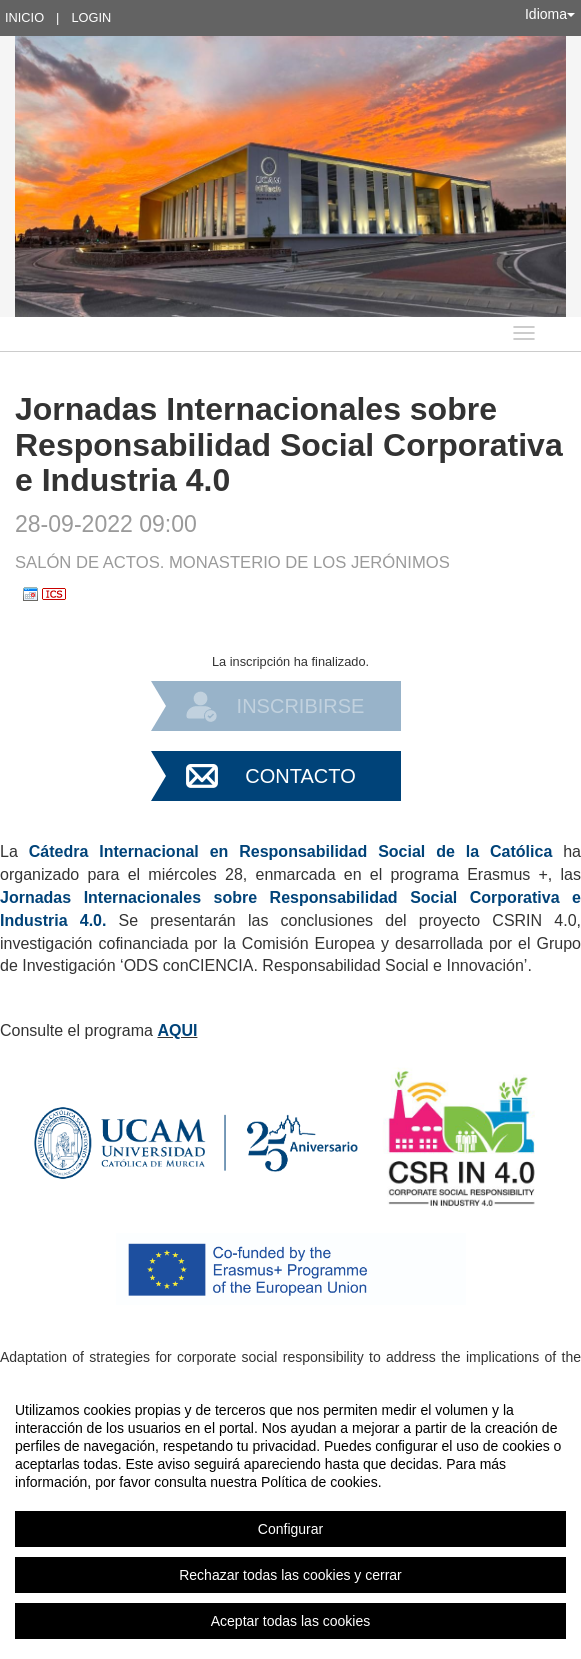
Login (91, 17)
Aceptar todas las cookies (291, 1621)
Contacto (300, 776)
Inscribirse (301, 706)
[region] (290, 1515)
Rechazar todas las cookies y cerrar (290, 1575)
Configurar (290, 1529)
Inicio (24, 17)
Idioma (550, 14)
